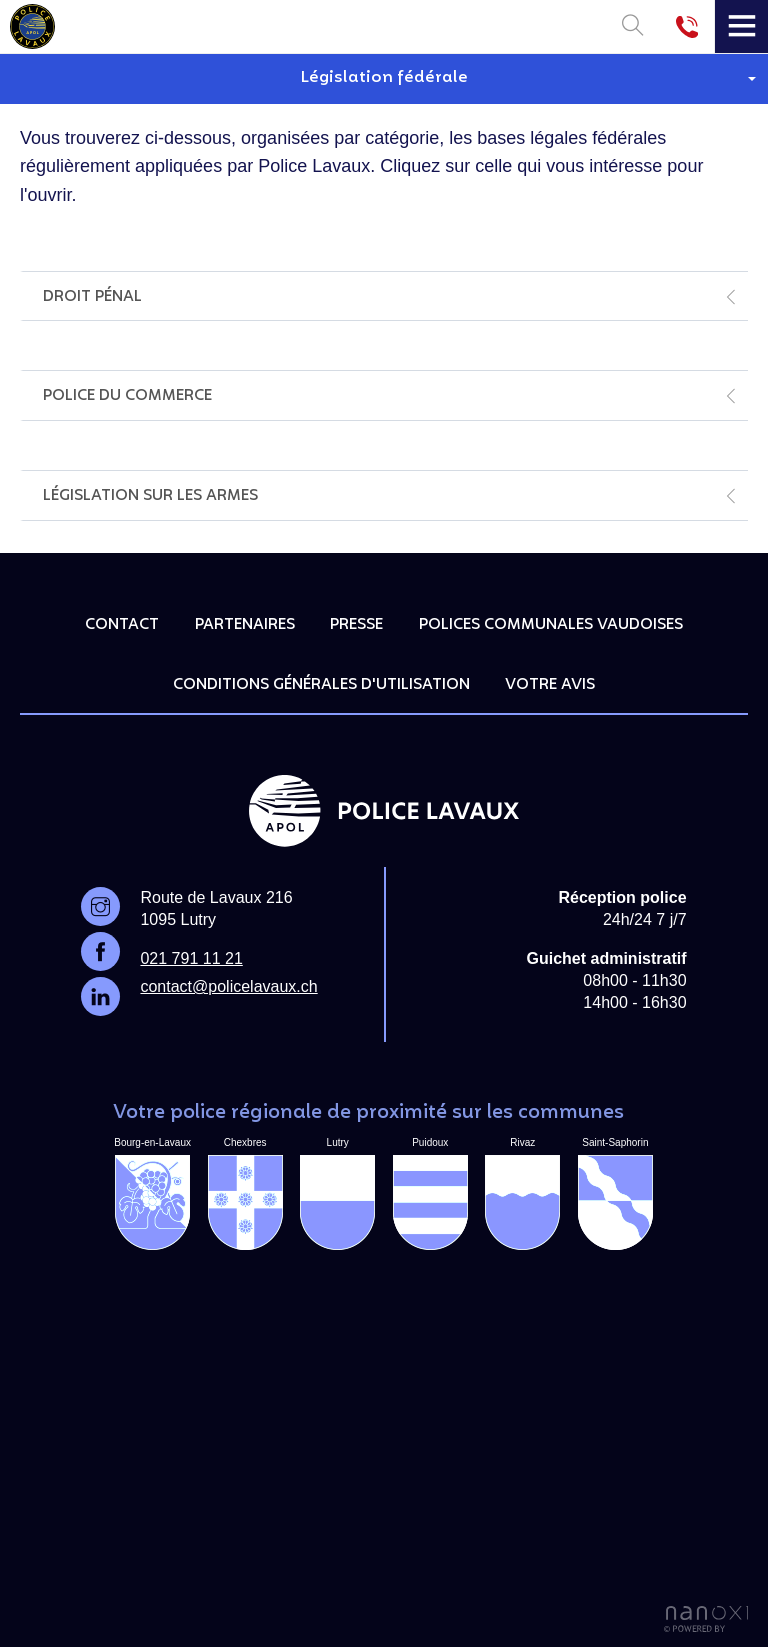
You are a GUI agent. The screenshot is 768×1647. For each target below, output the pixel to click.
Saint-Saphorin (615, 1193)
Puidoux (430, 1193)
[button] (384, 79)
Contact (122, 625)
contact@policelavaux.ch (228, 986)
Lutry (337, 1193)
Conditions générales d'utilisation (321, 685)
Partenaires (245, 625)
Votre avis (550, 685)
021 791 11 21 (191, 958)
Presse (356, 625)
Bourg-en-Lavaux (152, 1193)
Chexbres (245, 1193)
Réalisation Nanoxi (706, 1619)
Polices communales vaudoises (551, 625)
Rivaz (522, 1193)
